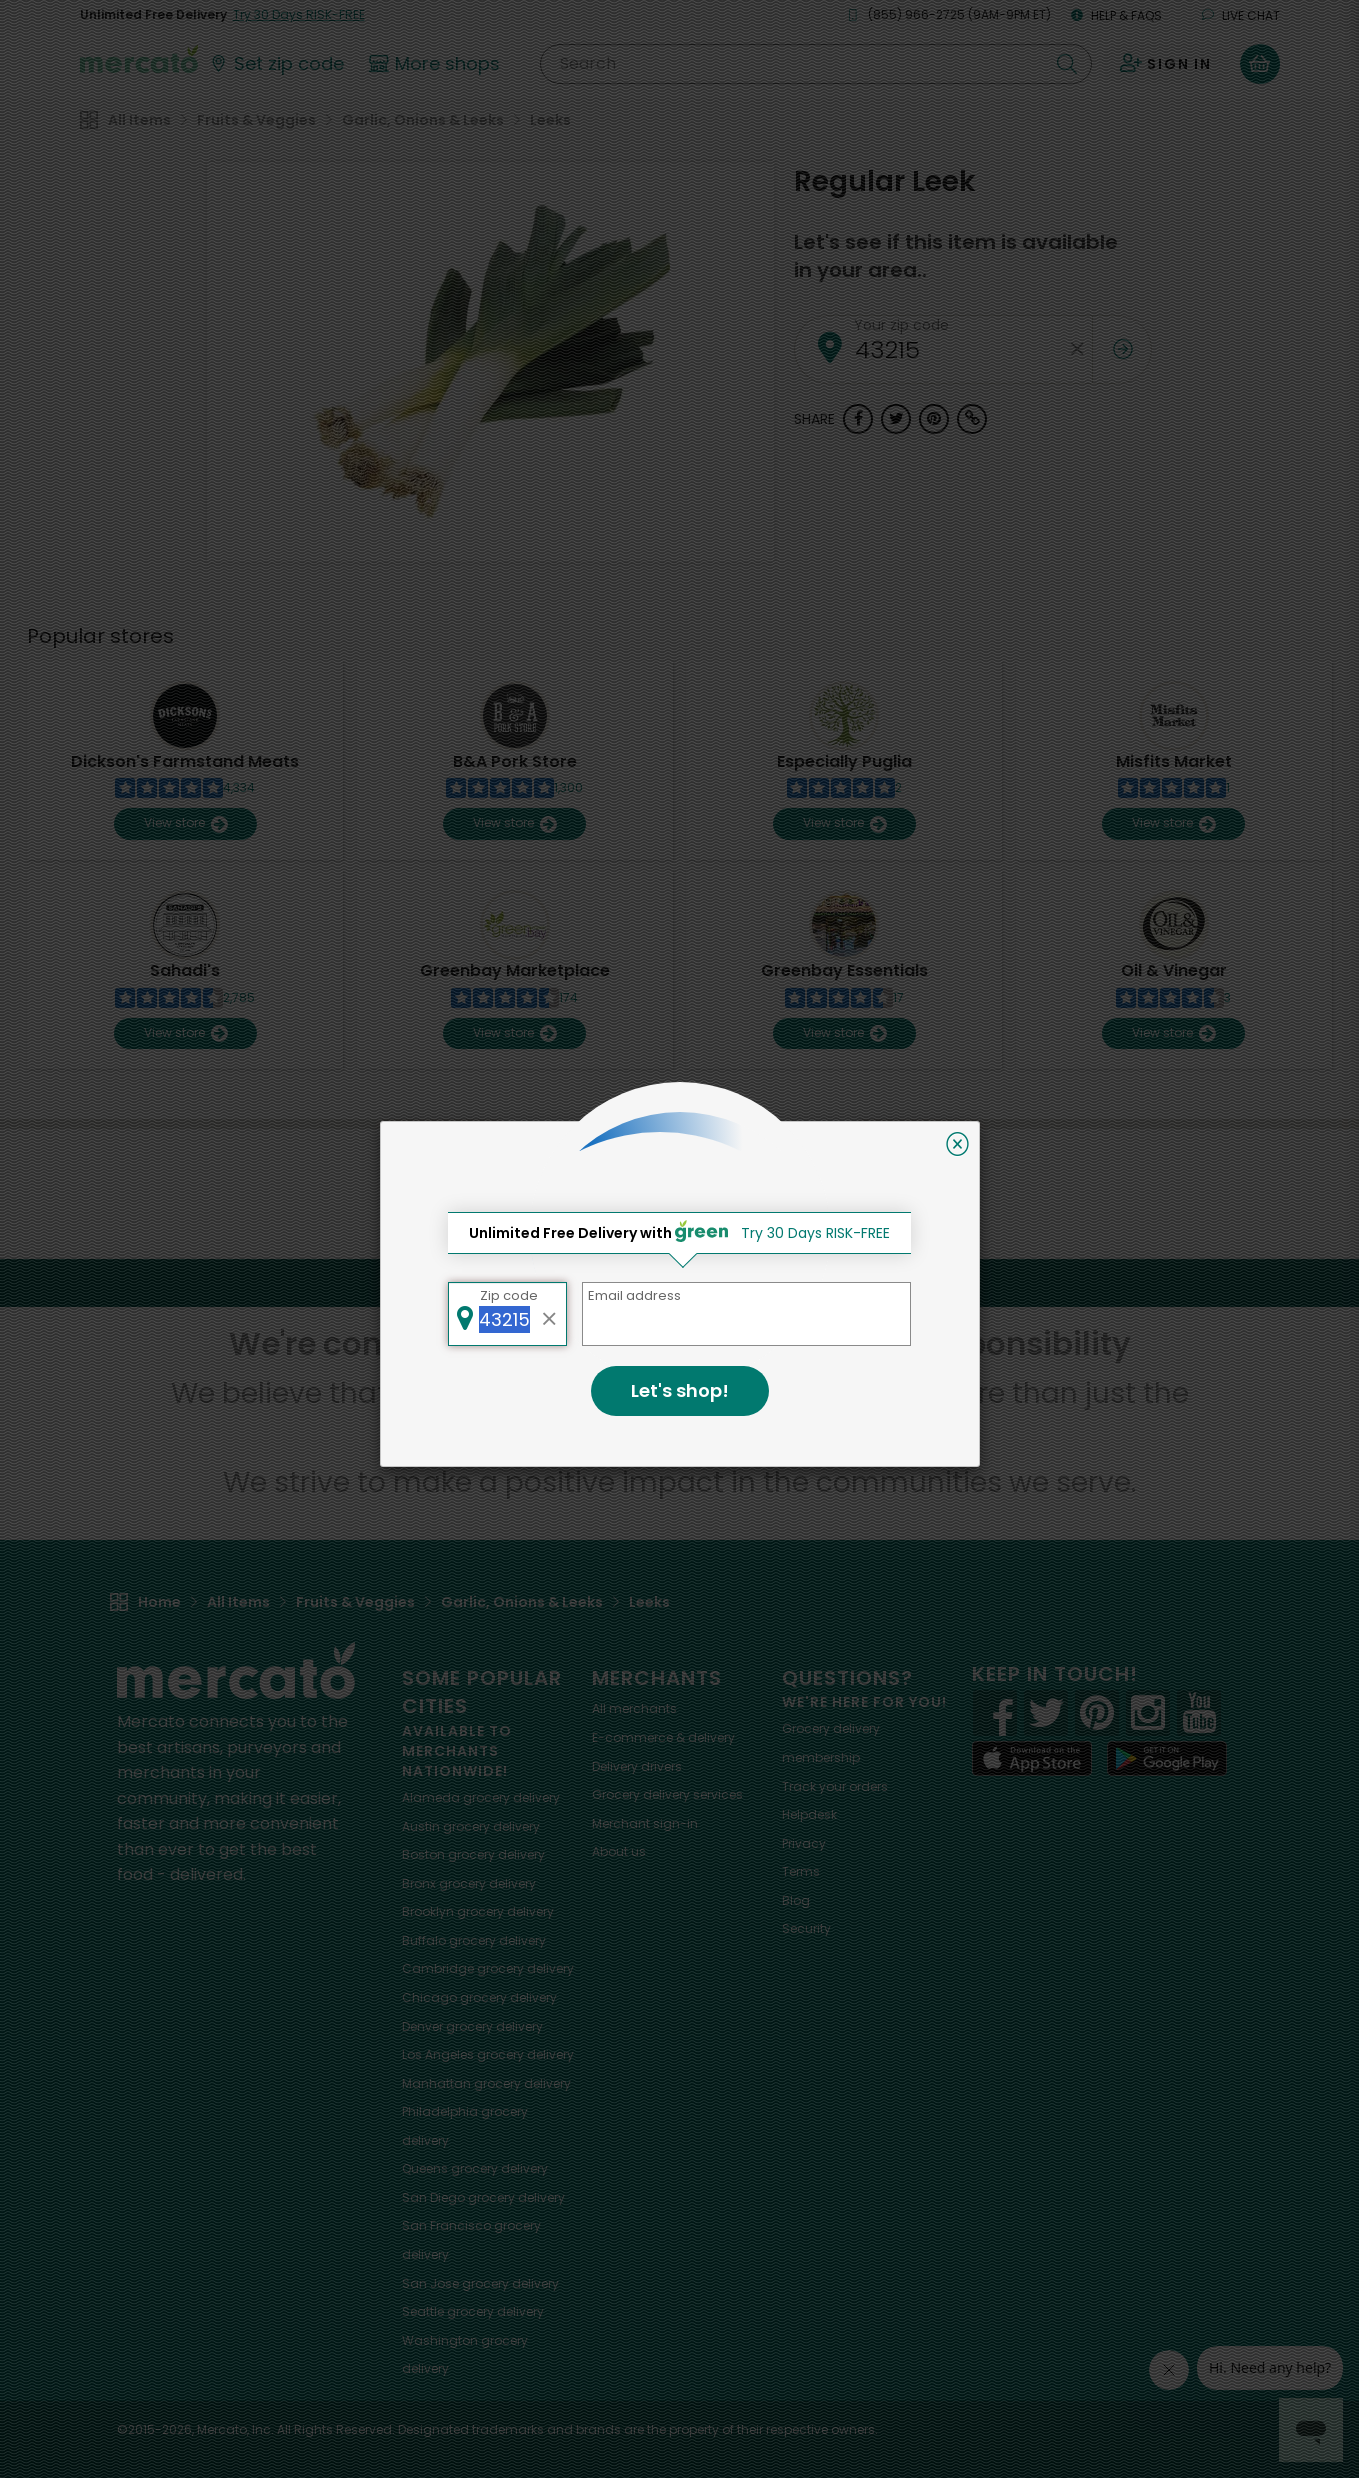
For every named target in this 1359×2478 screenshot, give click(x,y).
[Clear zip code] (1077, 349)
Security (806, 1928)
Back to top (680, 1283)
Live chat (1241, 15)
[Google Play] (1167, 1758)
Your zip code (901, 325)
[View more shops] (437, 64)
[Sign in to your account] (1166, 64)
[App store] (1032, 1759)
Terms (801, 1871)
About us (619, 1851)
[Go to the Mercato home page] (139, 58)
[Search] (815, 64)
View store (185, 823)
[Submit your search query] (1067, 64)
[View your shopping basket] (1260, 64)
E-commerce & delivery (663, 1737)
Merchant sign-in (645, 1823)
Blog (796, 1900)
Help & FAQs (1116, 15)
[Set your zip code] (276, 64)
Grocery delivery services (667, 1794)
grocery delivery (481, 1797)
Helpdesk (809, 1814)
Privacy (804, 1843)
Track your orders (835, 1786)
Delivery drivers (637, 1766)
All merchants (634, 1708)
